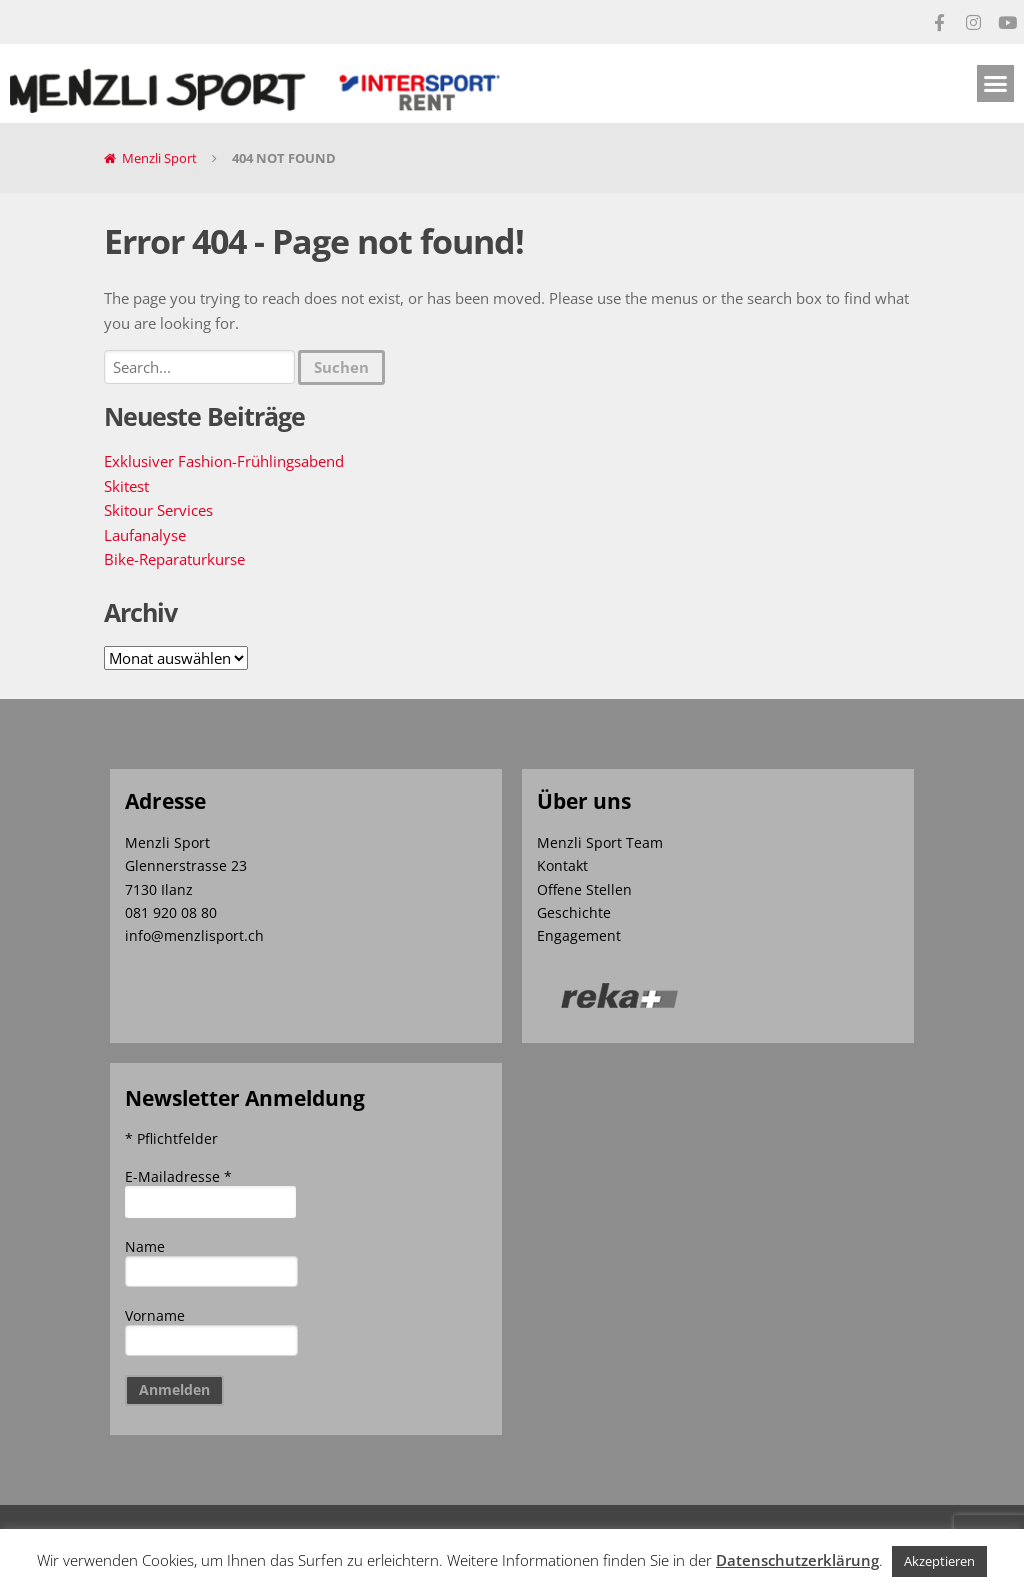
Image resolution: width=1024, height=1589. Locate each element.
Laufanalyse (145, 535)
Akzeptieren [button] (939, 1561)
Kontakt (562, 865)
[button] (996, 84)
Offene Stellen (584, 889)
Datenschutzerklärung (797, 1560)
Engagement (579, 935)
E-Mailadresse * (178, 1176)
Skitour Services (158, 510)
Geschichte (574, 912)
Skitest (126, 486)
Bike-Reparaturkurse (174, 559)
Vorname (155, 1315)
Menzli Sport (159, 158)
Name (145, 1246)
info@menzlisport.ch (194, 935)
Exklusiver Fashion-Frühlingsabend (224, 461)
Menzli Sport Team (600, 842)
